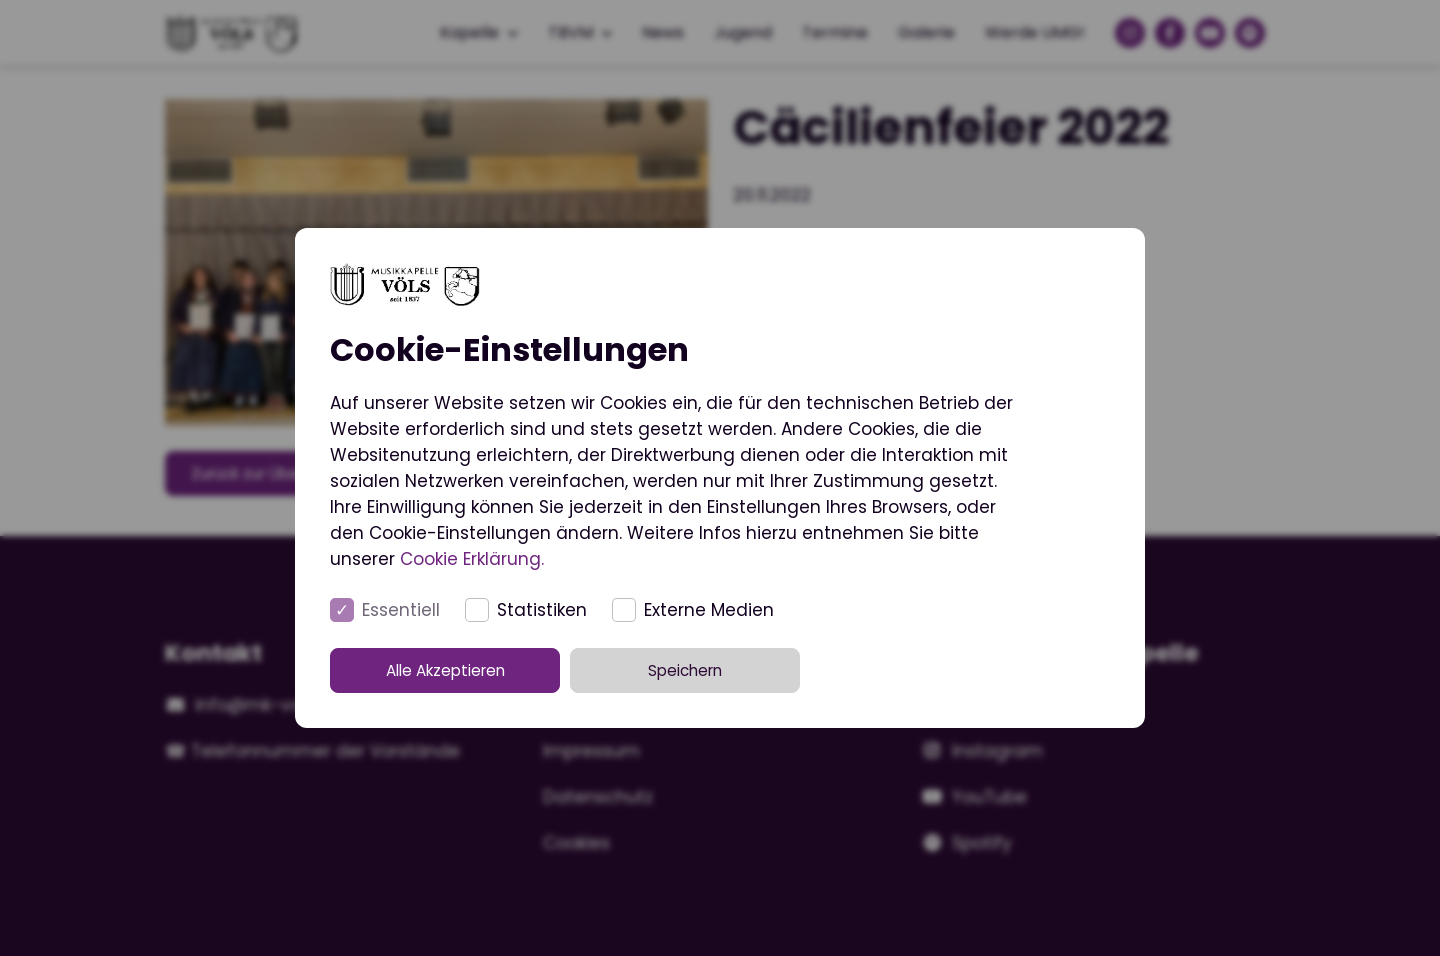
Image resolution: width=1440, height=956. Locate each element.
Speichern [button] (719, 670)
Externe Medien (709, 610)
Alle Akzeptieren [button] (468, 670)
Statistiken (542, 610)
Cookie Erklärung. (472, 559)
